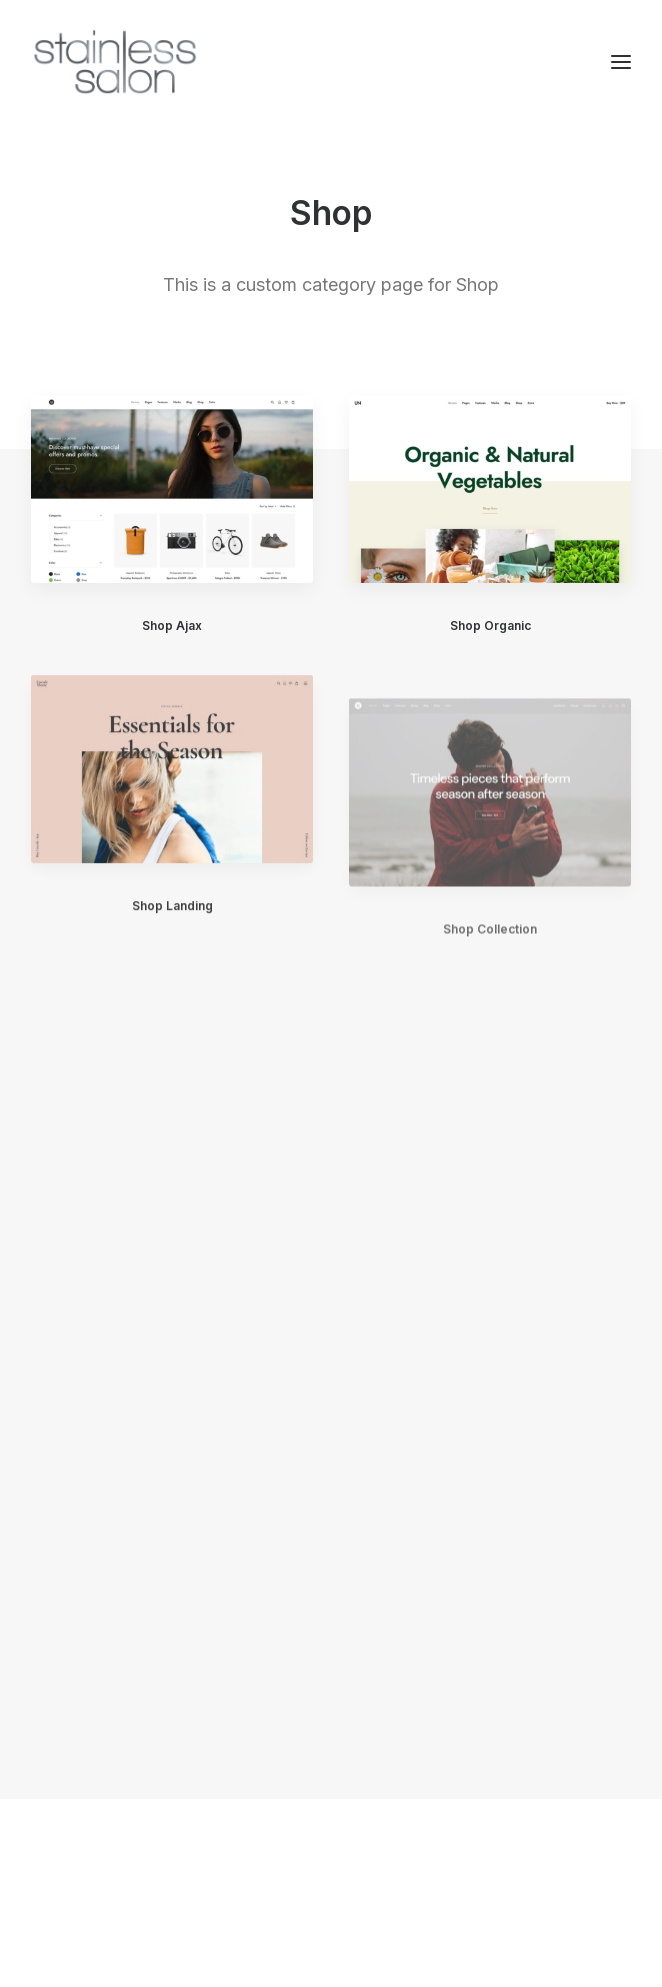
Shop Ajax (172, 625)
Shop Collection (490, 970)
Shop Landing (172, 921)
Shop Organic (490, 626)
